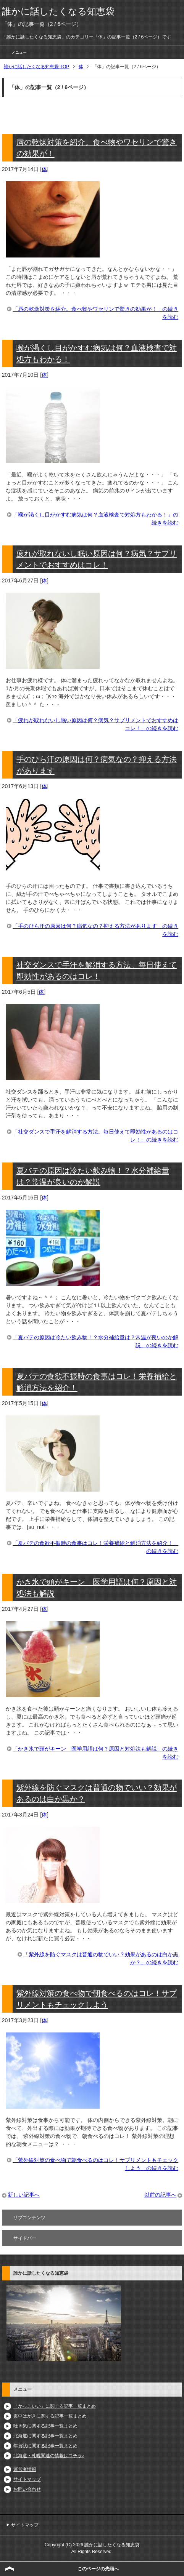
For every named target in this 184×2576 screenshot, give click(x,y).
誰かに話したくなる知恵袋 (58, 11)
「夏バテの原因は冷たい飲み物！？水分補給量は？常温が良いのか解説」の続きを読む (95, 1341)
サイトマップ (27, 2479)
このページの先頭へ (98, 2568)
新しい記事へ (24, 2195)
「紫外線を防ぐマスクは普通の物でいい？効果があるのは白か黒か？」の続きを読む (100, 1958)
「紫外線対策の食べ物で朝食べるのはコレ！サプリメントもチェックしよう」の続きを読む (95, 2164)
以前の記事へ (160, 2195)
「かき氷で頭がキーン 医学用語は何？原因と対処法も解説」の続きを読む (95, 1753)
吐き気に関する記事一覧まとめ (45, 2426)
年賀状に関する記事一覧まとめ (45, 2445)
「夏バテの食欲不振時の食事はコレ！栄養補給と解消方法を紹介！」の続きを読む (95, 1547)
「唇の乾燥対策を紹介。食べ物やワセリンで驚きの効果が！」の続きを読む (95, 313)
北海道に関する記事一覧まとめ (45, 2435)
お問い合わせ (27, 2489)
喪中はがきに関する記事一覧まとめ (50, 2416)
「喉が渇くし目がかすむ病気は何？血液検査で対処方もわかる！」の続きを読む (95, 519)
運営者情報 (24, 2469)
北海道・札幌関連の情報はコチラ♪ (48, 2455)
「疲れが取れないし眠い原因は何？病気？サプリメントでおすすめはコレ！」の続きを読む (95, 724)
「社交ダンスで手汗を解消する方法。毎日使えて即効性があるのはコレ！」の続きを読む (95, 1136)
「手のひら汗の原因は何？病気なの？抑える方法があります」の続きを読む (95, 930)
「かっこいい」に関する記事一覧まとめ (54, 2406)
